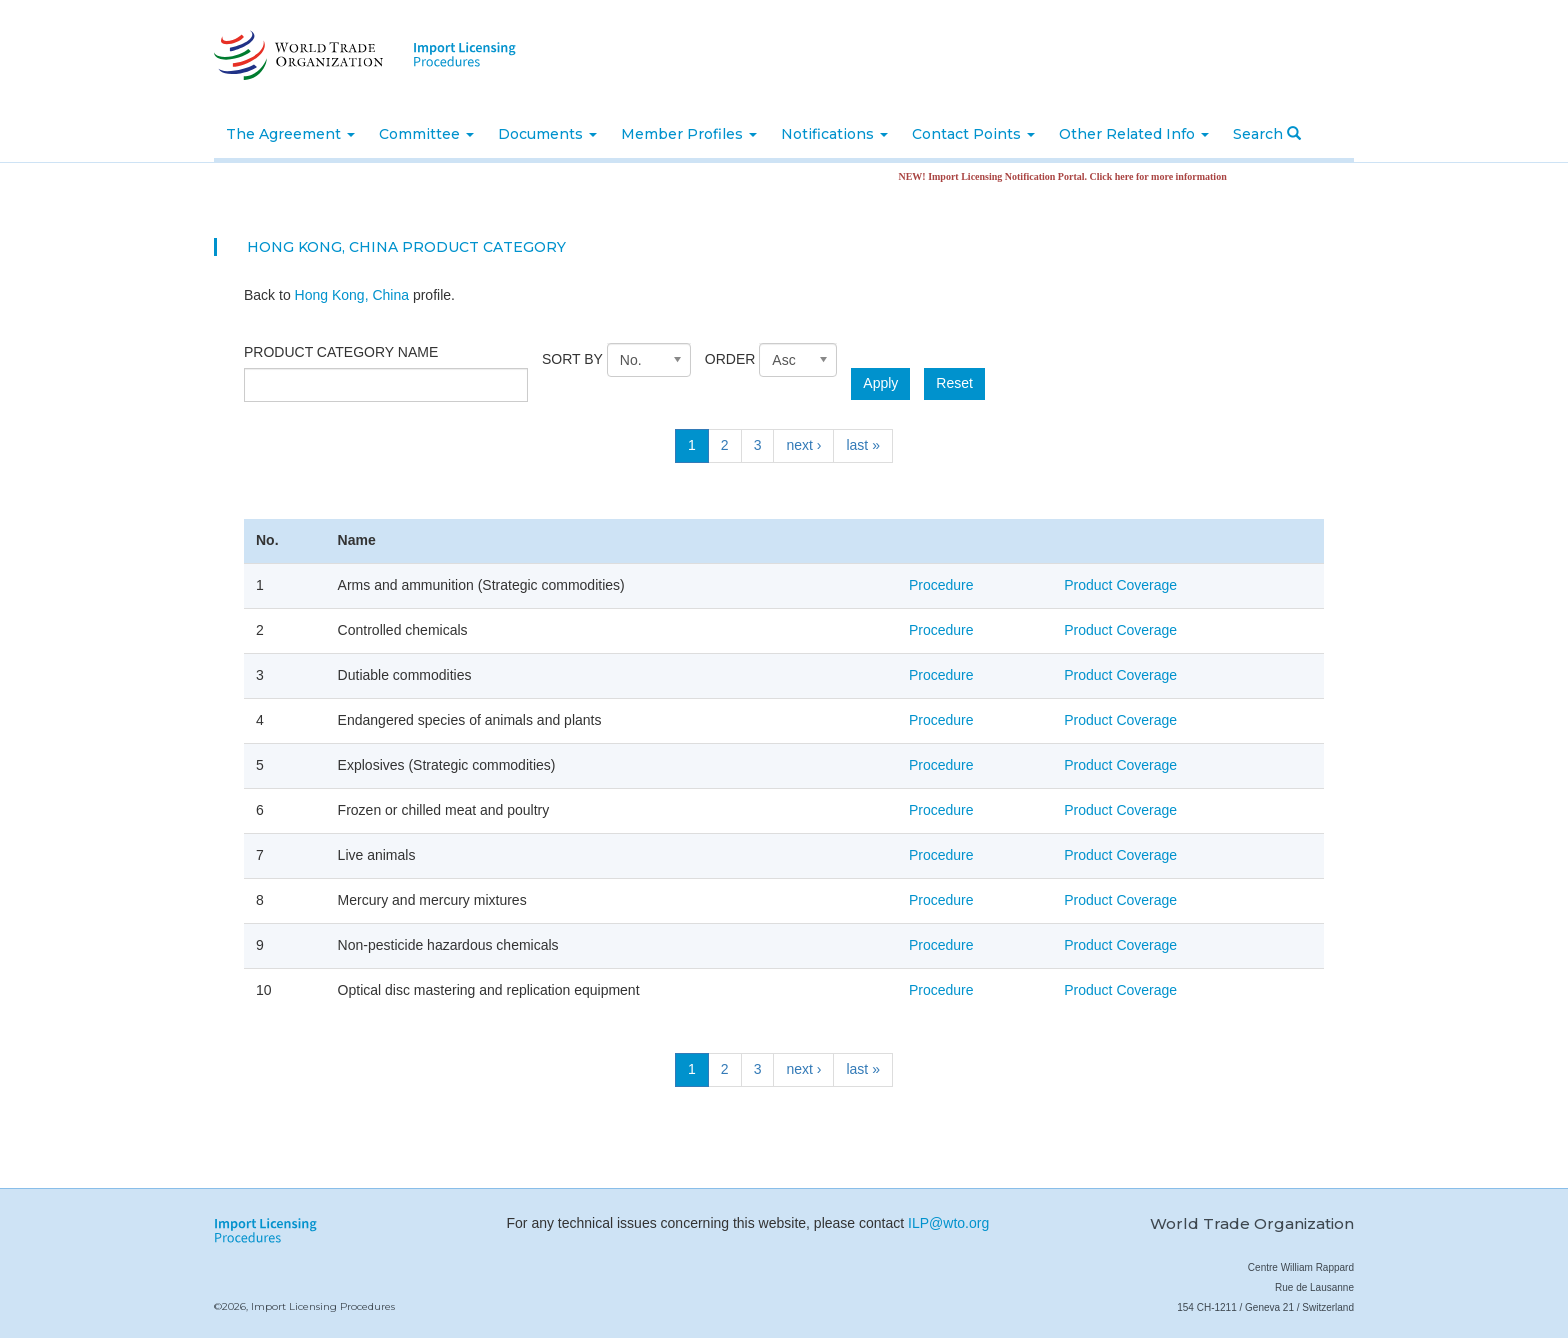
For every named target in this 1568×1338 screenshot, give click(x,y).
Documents (547, 134)
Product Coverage (1120, 585)
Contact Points (973, 134)
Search (1267, 134)
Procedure (941, 585)
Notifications (834, 134)
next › (803, 445)
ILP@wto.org (948, 1223)
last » (862, 445)
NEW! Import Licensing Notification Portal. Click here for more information (1070, 176)
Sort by (572, 359)
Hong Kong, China (352, 295)
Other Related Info (1134, 134)
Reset (954, 383)
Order (730, 359)
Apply (880, 383)
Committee (426, 134)
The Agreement (290, 134)
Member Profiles (689, 134)
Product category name (341, 352)
